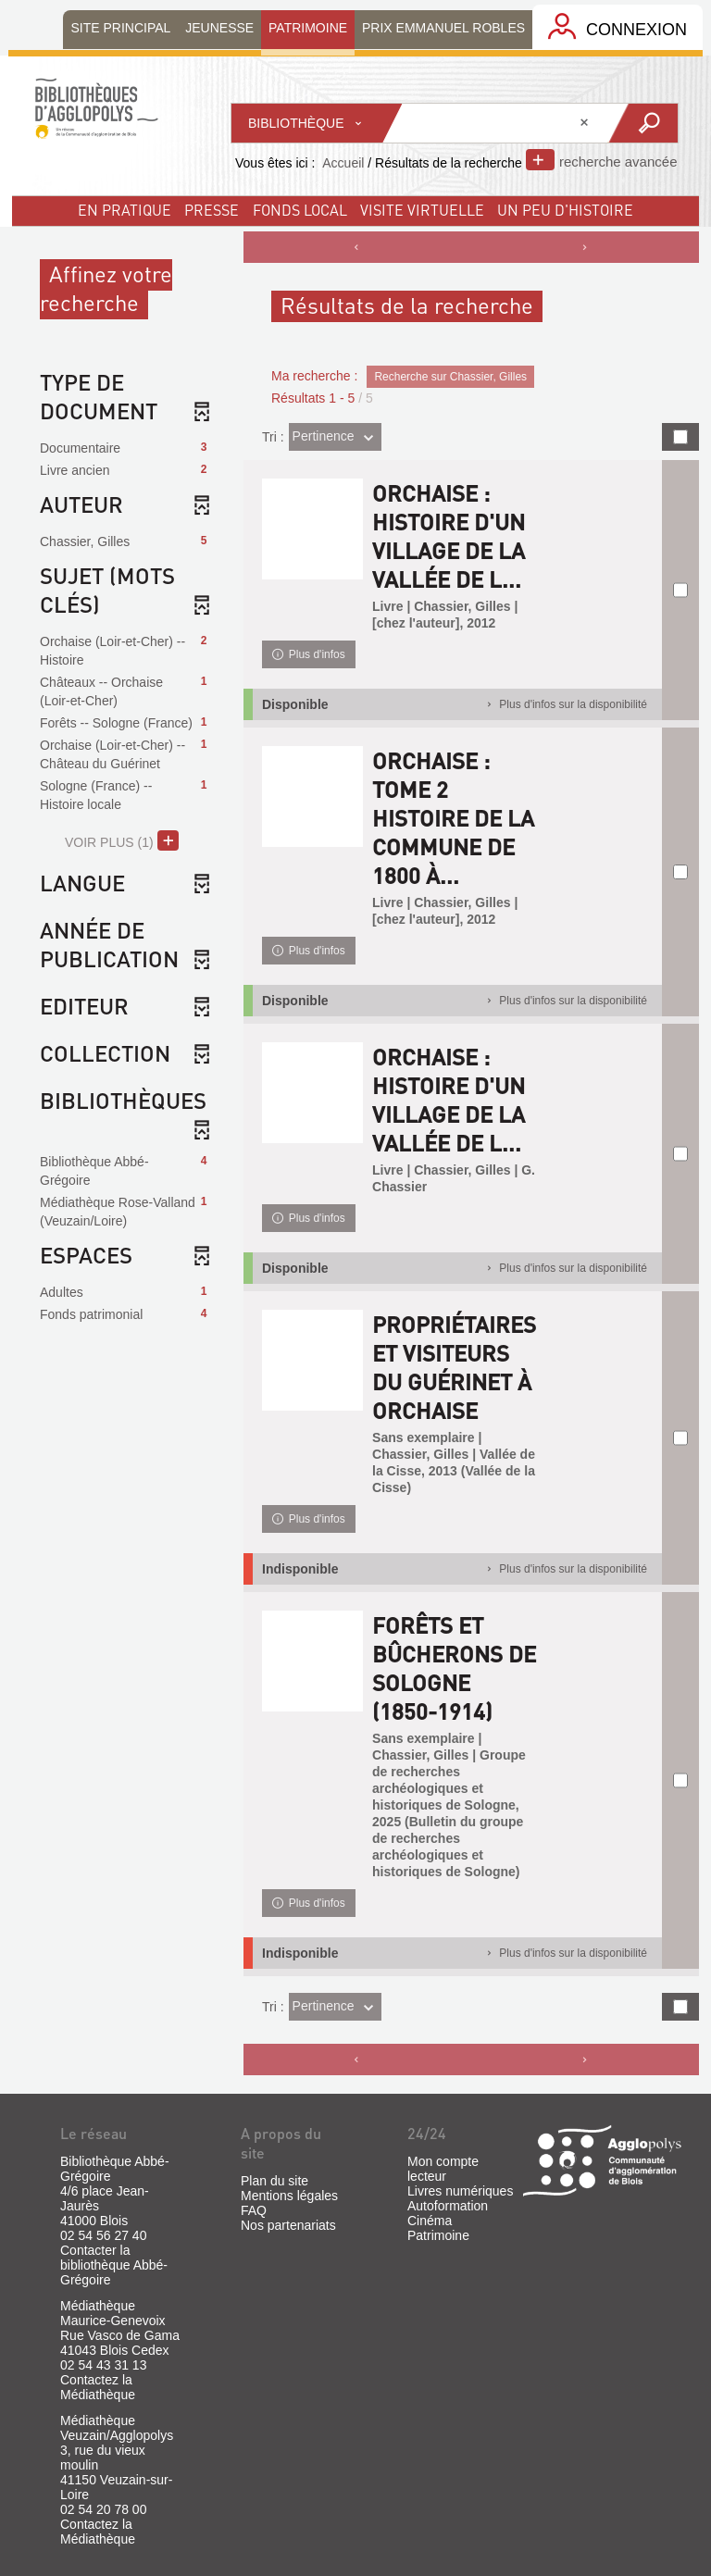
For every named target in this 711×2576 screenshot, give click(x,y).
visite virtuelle (422, 209)
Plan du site (274, 2180)
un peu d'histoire (565, 209)
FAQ (254, 2210)
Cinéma (429, 2220)
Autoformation (447, 2205)
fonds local (300, 209)
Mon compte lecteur (443, 2169)
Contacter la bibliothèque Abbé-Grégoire (114, 2265)
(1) (122, 840)
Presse (211, 209)
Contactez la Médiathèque (97, 2387)
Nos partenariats (288, 2225)
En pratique (124, 209)
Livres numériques (460, 2191)
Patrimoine (438, 2235)
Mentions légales (289, 2195)
